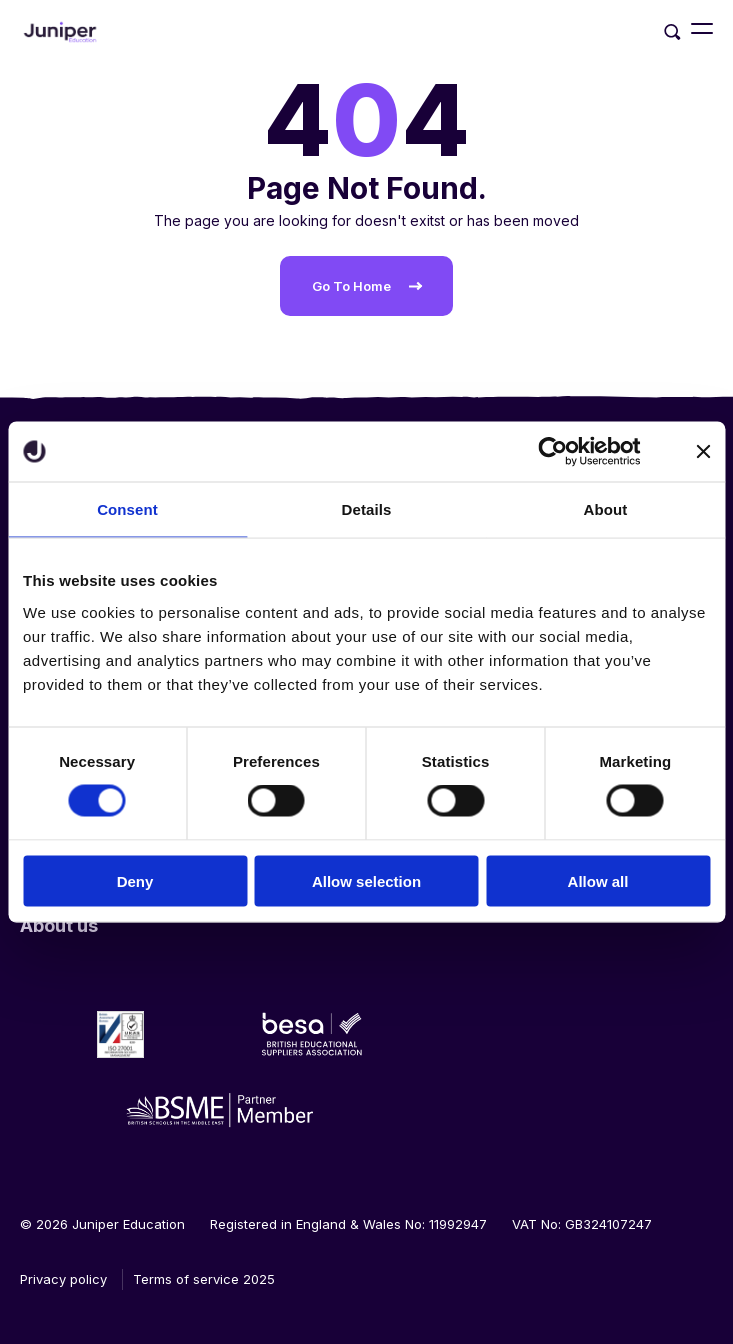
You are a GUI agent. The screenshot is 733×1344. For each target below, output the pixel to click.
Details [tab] (367, 509)
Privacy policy (63, 1279)
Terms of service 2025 (204, 1279)
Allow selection (366, 880)
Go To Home (351, 286)
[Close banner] (703, 452)
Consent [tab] (127, 509)
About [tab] (606, 509)
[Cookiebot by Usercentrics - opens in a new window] (553, 452)
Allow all (598, 880)
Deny (135, 880)
